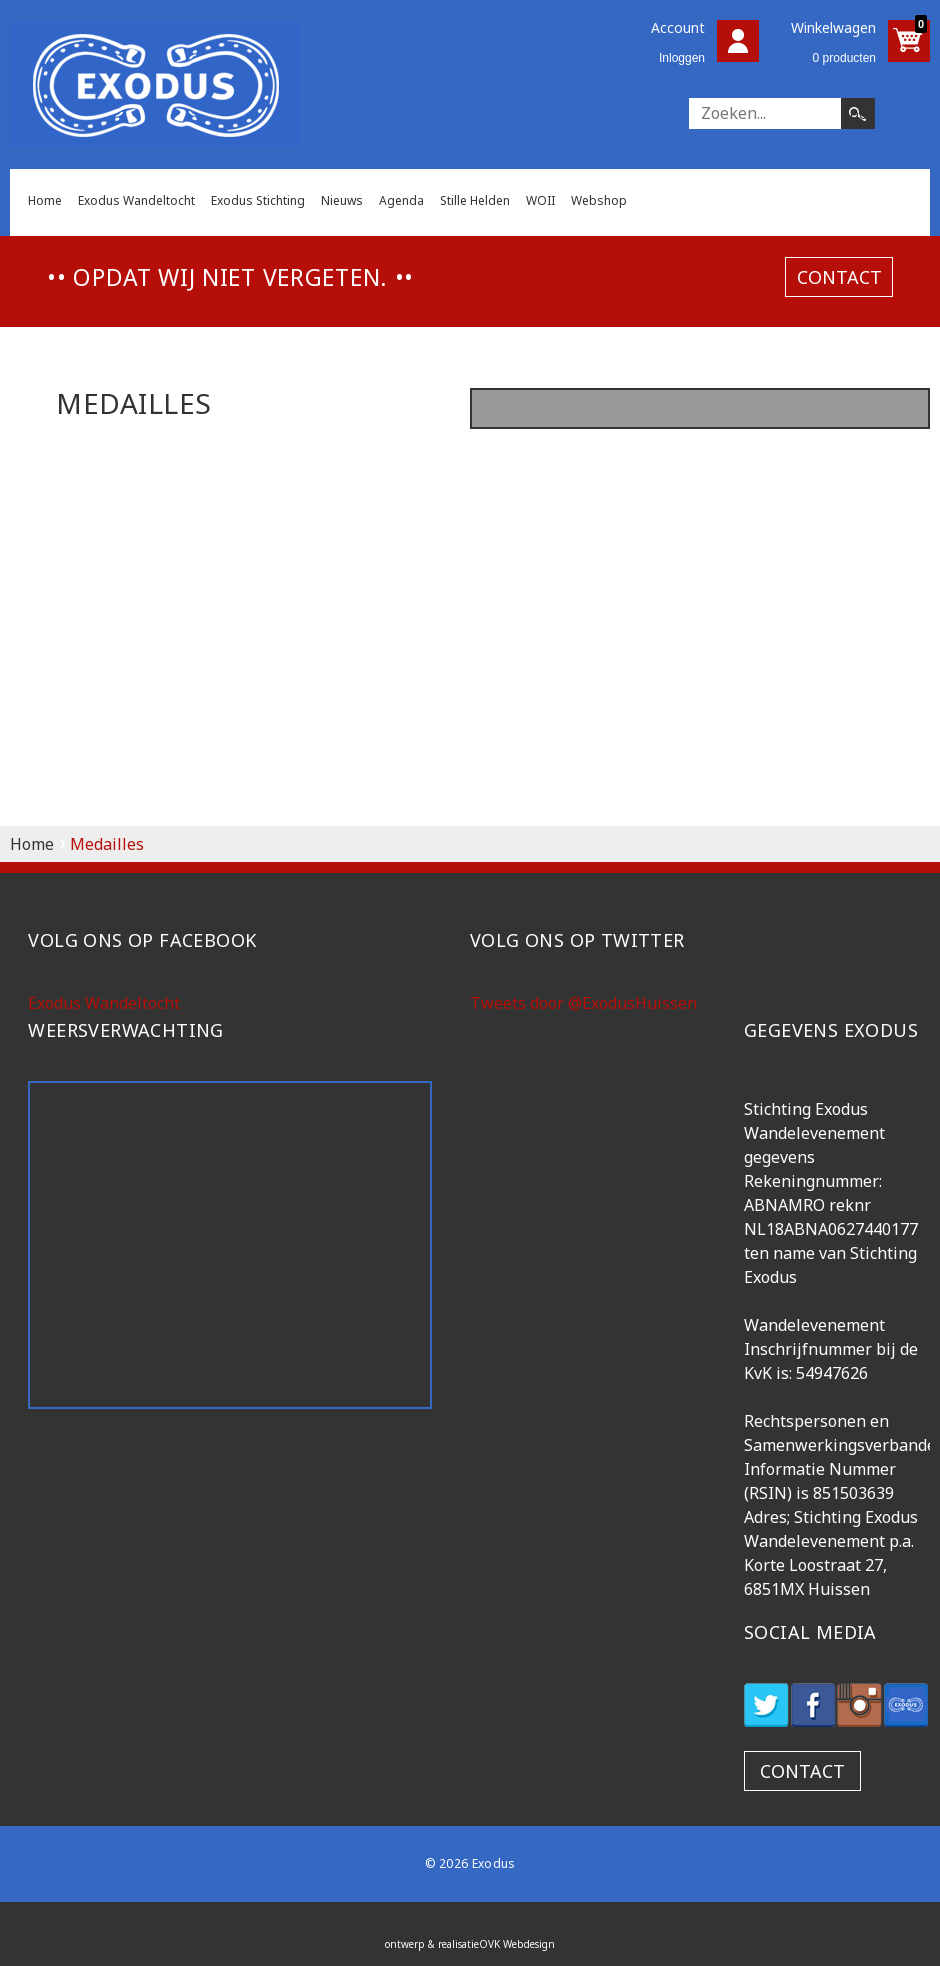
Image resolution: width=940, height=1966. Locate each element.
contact (839, 276)
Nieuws (342, 200)
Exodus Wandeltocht (136, 200)
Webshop (599, 200)
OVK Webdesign (517, 1944)
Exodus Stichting (258, 200)
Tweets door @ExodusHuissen (583, 1003)
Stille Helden (475, 200)
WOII (540, 200)
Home (45, 200)
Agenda (401, 200)
